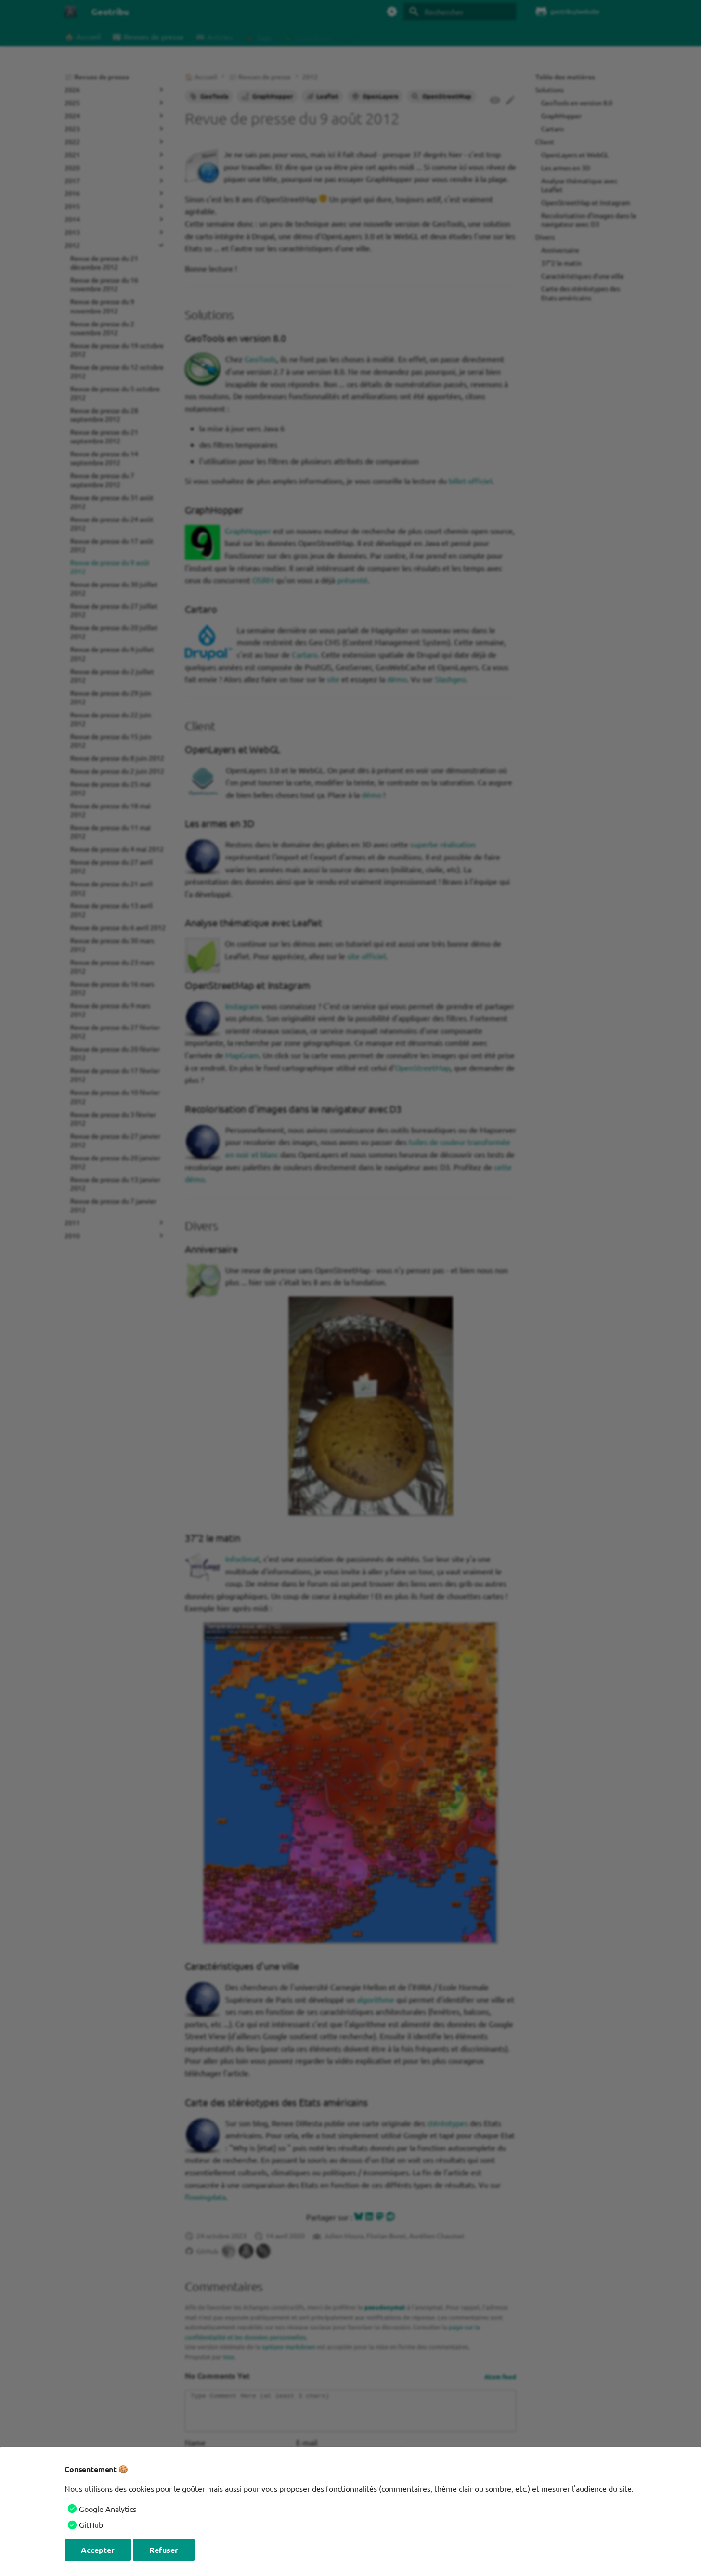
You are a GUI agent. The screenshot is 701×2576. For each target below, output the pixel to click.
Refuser (163, 2550)
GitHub (91, 2524)
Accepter (98, 2550)
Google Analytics (107, 2508)
